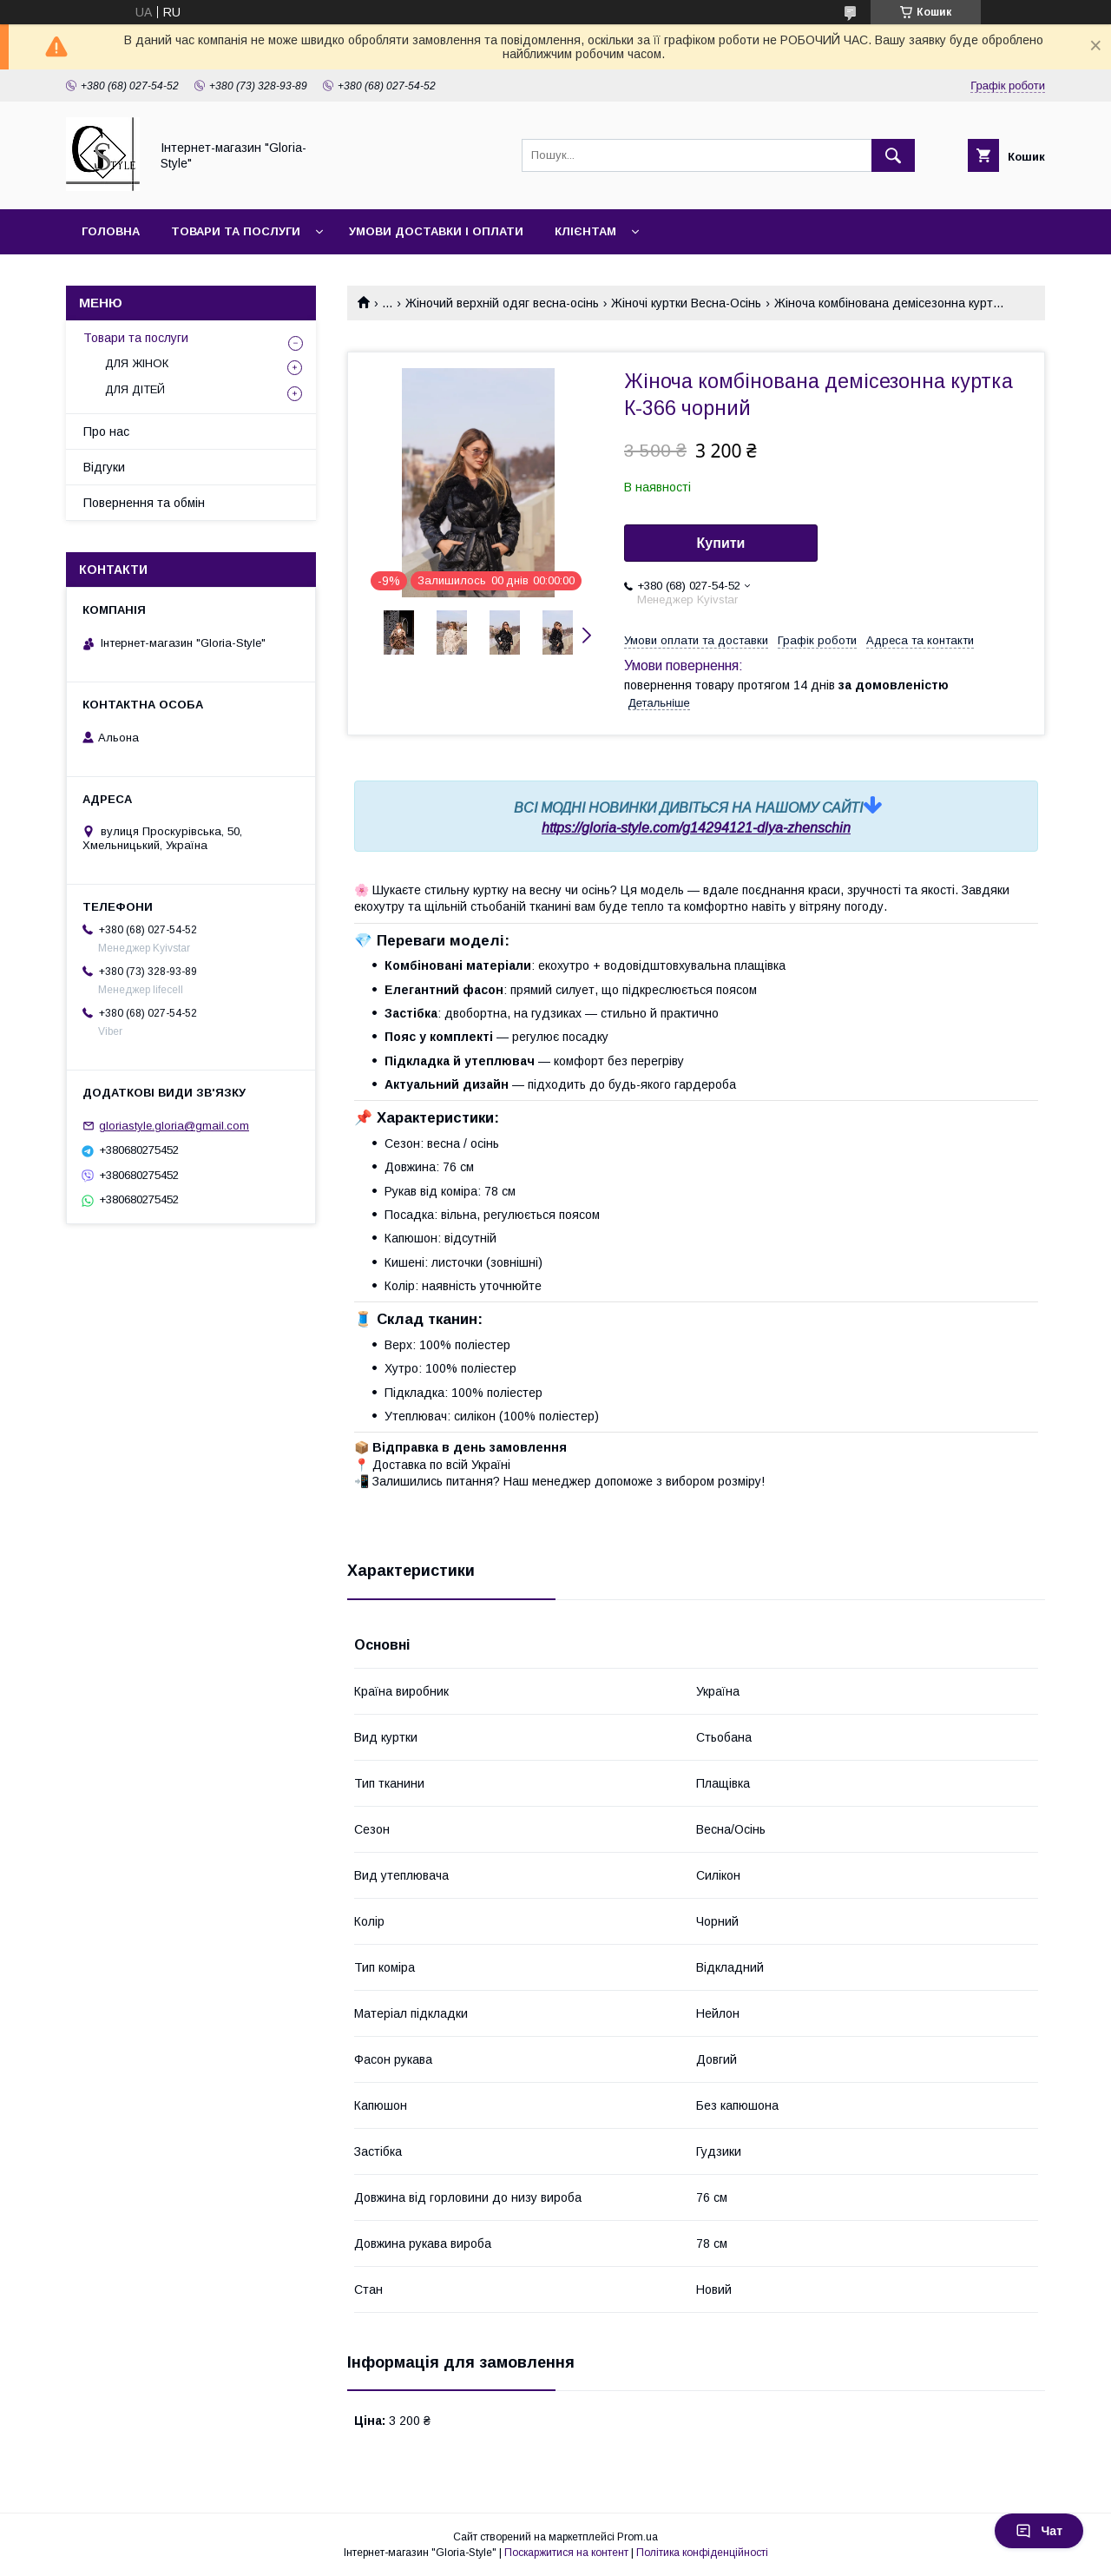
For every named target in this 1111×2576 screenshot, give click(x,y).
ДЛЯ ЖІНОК (136, 363)
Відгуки (104, 467)
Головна (111, 231)
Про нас (106, 431)
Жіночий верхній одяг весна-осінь (502, 303)
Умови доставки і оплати (436, 231)
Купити (721, 543)
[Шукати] (893, 155)
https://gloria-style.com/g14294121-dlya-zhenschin (696, 827)
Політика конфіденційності (702, 2552)
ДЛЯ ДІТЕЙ (135, 389)
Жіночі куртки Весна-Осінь (686, 303)
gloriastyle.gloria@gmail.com (174, 1125)
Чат (1039, 2531)
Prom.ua (637, 2537)
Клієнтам (585, 231)
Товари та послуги (235, 231)
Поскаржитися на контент (566, 2552)
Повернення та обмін (144, 503)
